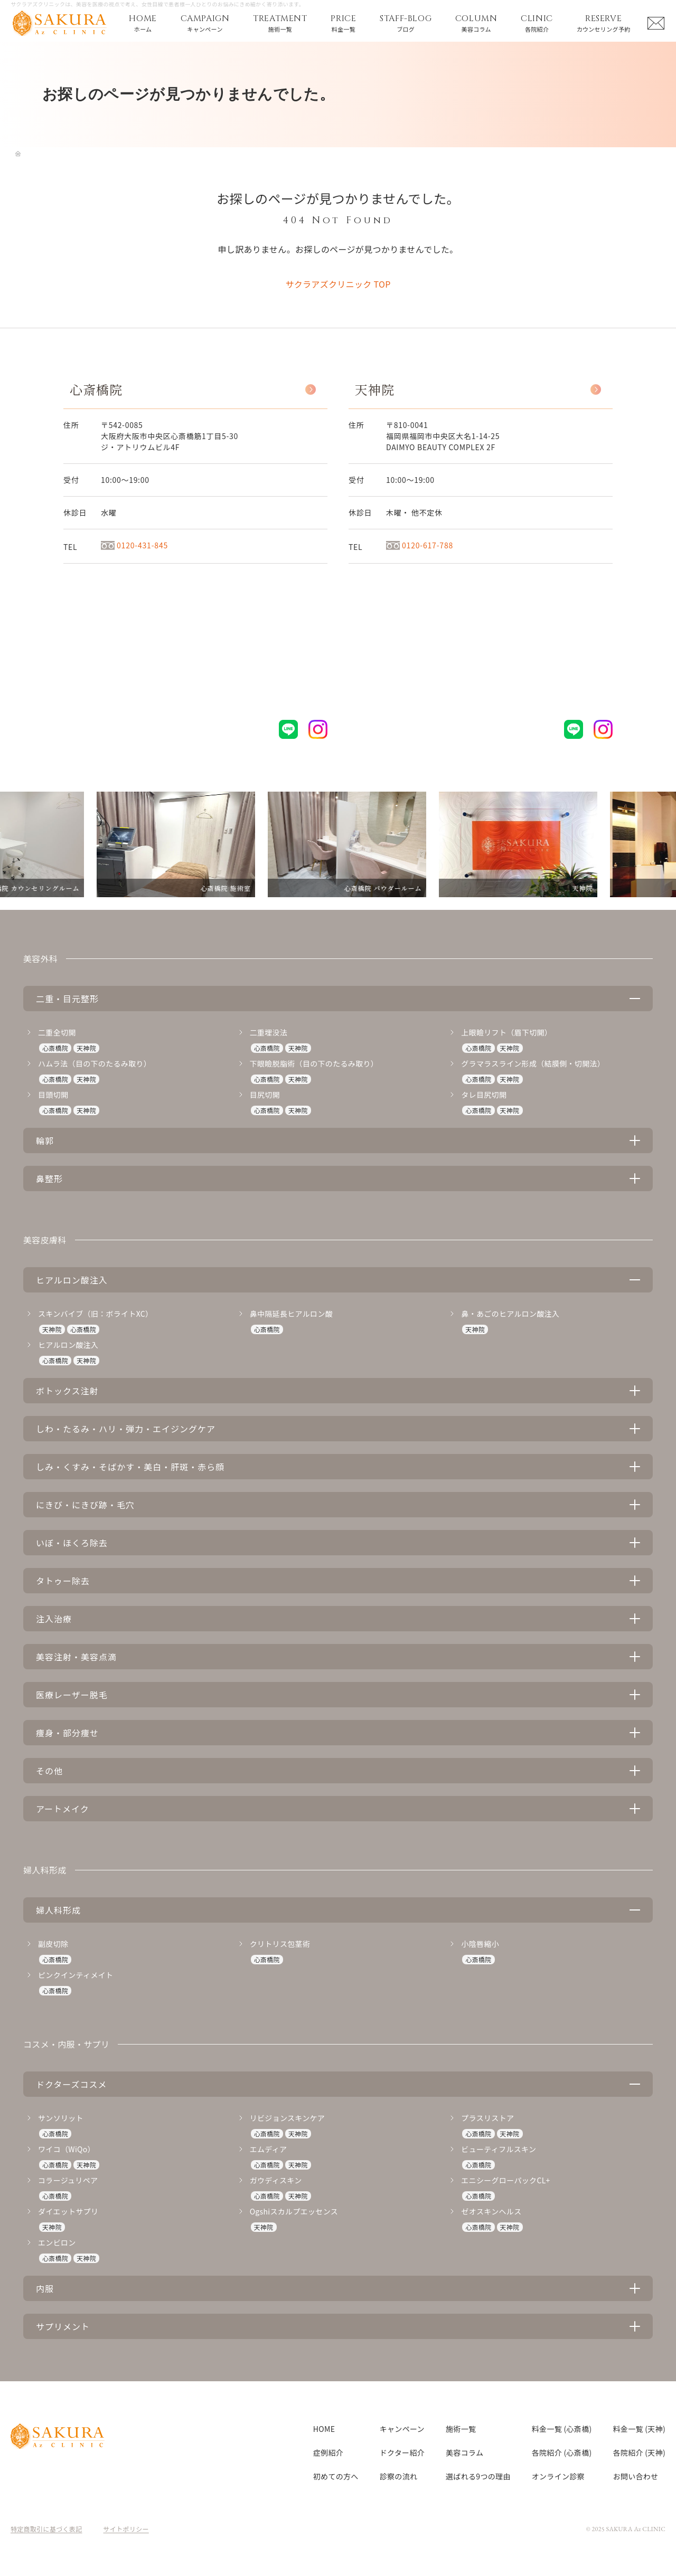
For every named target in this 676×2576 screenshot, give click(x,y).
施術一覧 (461, 2428)
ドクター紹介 (402, 2452)
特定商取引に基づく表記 (46, 2528)
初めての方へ (336, 2476)
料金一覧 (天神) (639, 2428)
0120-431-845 (134, 545)
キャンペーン (402, 2428)
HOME (324, 2428)
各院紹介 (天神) (639, 2452)
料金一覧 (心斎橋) (562, 2428)
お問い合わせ (636, 2476)
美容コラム (464, 2452)
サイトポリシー (126, 2528)
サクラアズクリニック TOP (337, 284)
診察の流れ (399, 2476)
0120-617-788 (419, 545)
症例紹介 (328, 2452)
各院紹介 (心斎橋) (562, 2452)
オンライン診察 (558, 2476)
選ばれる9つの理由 (478, 2476)
